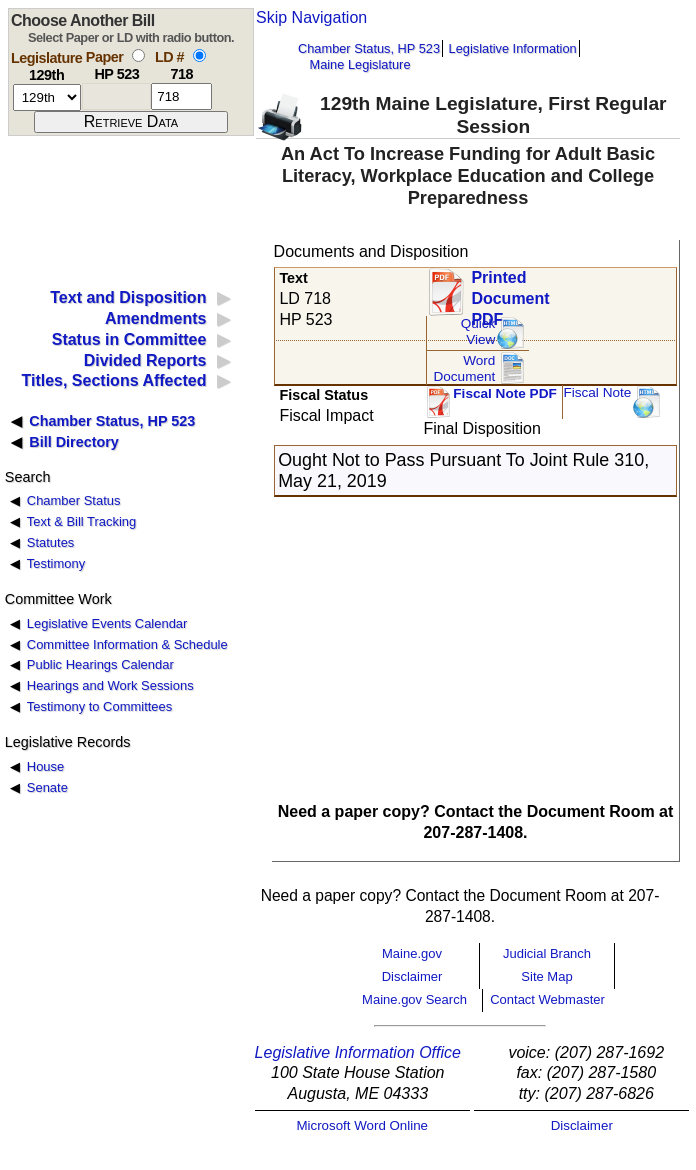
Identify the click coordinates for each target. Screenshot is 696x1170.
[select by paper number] (138, 55)
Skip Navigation (311, 17)
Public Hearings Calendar (100, 664)
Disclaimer (412, 976)
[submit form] (131, 122)
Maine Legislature (359, 64)
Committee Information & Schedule (127, 644)
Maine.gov (412, 953)
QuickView (478, 331)
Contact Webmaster (547, 999)
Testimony (56, 563)
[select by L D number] (199, 55)
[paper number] (116, 96)
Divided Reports (145, 360)
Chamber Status (74, 500)
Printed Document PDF (510, 292)
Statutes (51, 542)
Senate (47, 787)
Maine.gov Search (414, 999)
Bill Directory (74, 442)
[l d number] (181, 96)
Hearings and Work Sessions (110, 685)
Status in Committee (129, 339)
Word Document (464, 368)
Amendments (155, 318)
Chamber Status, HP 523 (369, 48)
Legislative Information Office (358, 1052)
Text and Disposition (128, 297)
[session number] (47, 97)
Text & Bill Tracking (81, 521)
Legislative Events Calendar (107, 623)
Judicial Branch (547, 953)
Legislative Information (513, 48)
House (45, 766)
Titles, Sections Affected (113, 380)
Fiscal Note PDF (505, 393)
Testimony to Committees (99, 706)
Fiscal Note (597, 392)
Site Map (546, 976)
